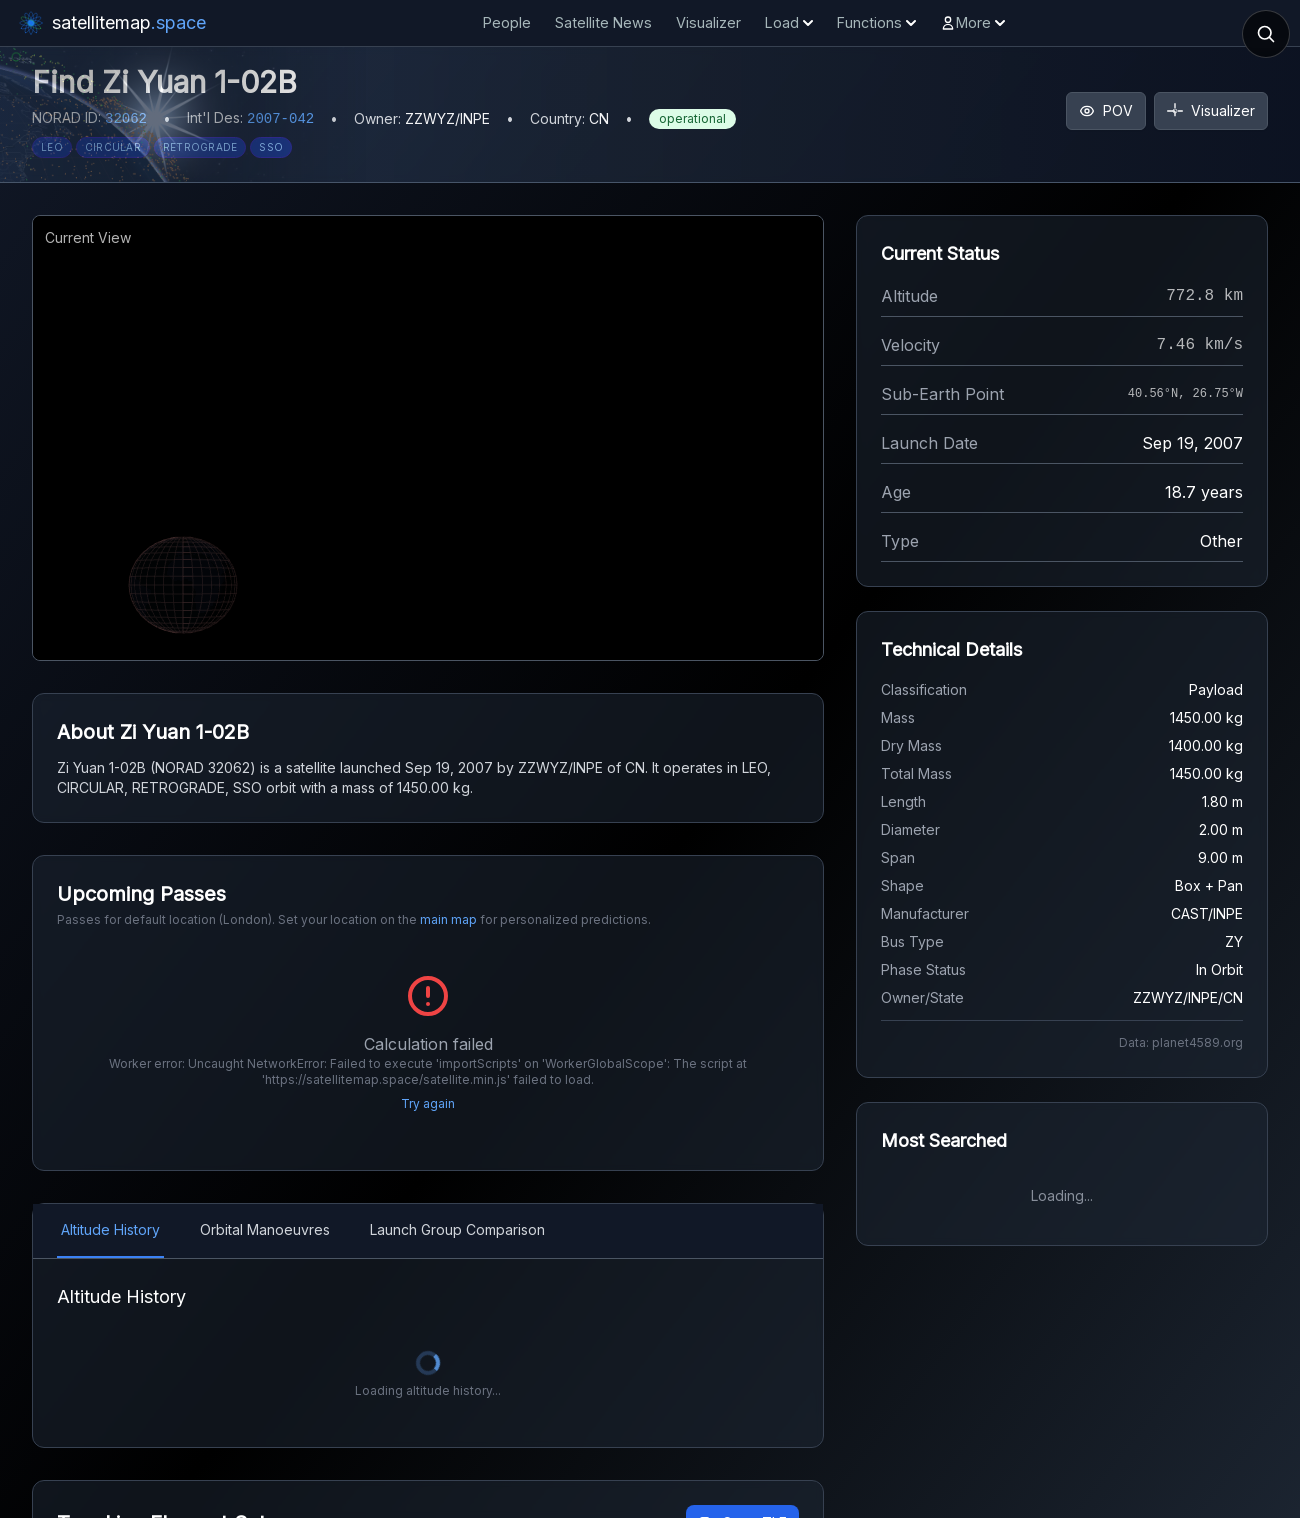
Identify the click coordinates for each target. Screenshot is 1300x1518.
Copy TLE (742, 1496)
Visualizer (708, 22)
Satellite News (603, 22)
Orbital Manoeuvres (265, 1203)
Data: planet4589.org (1181, 1042)
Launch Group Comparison (457, 1203)
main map (448, 919)
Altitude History (110, 1203)
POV (1106, 110)
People (507, 22)
